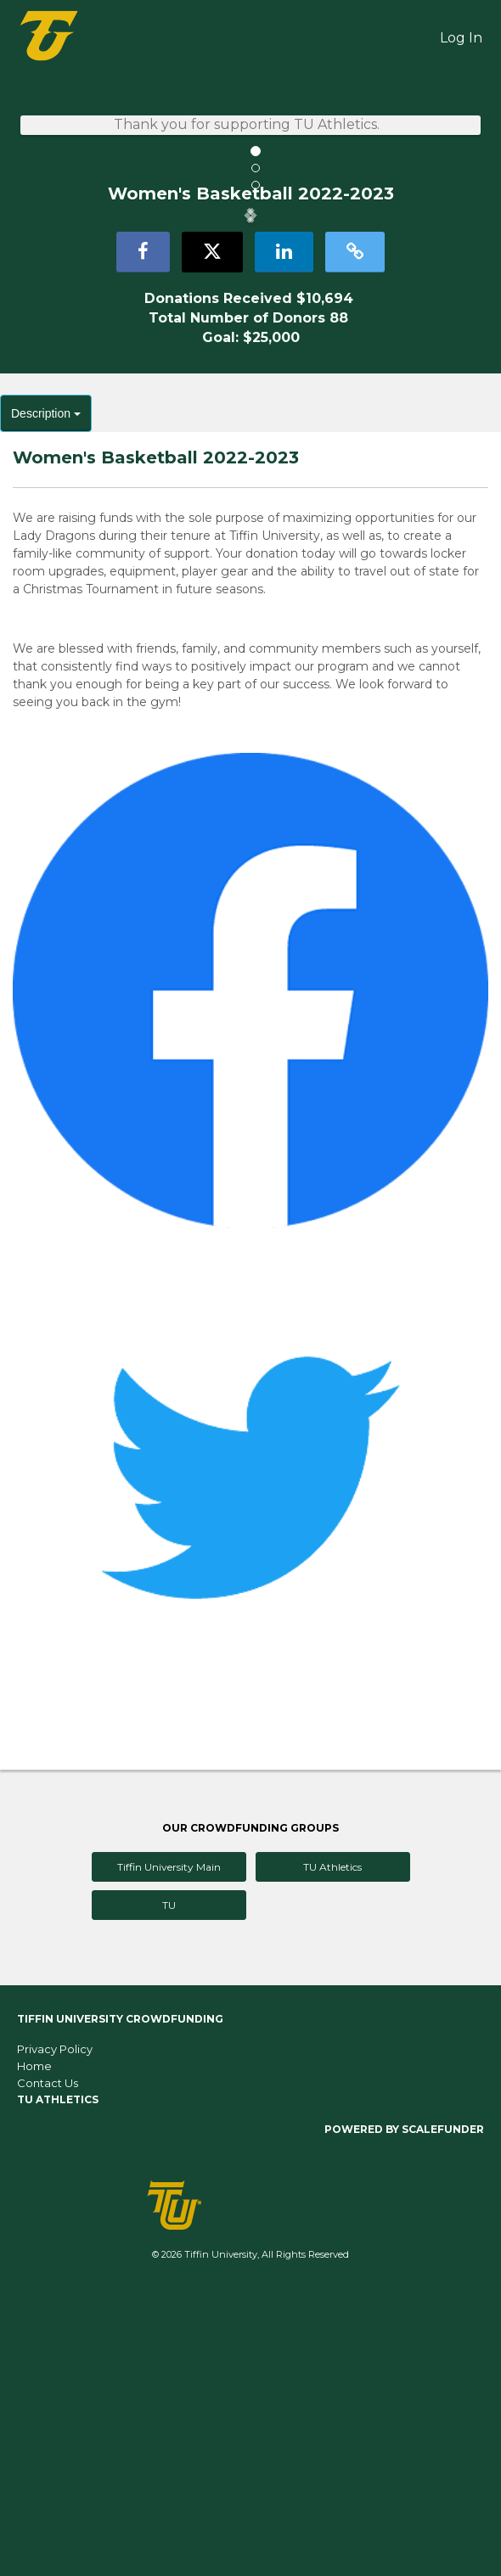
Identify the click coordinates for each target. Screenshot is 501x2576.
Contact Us (47, 2364)
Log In (461, 38)
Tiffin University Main (169, 2147)
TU (169, 2186)
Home (34, 2347)
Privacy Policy (55, 2330)
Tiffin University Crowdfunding (120, 2299)
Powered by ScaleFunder (404, 2410)
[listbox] (250, 355)
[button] (38, 356)
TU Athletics (332, 2147)
